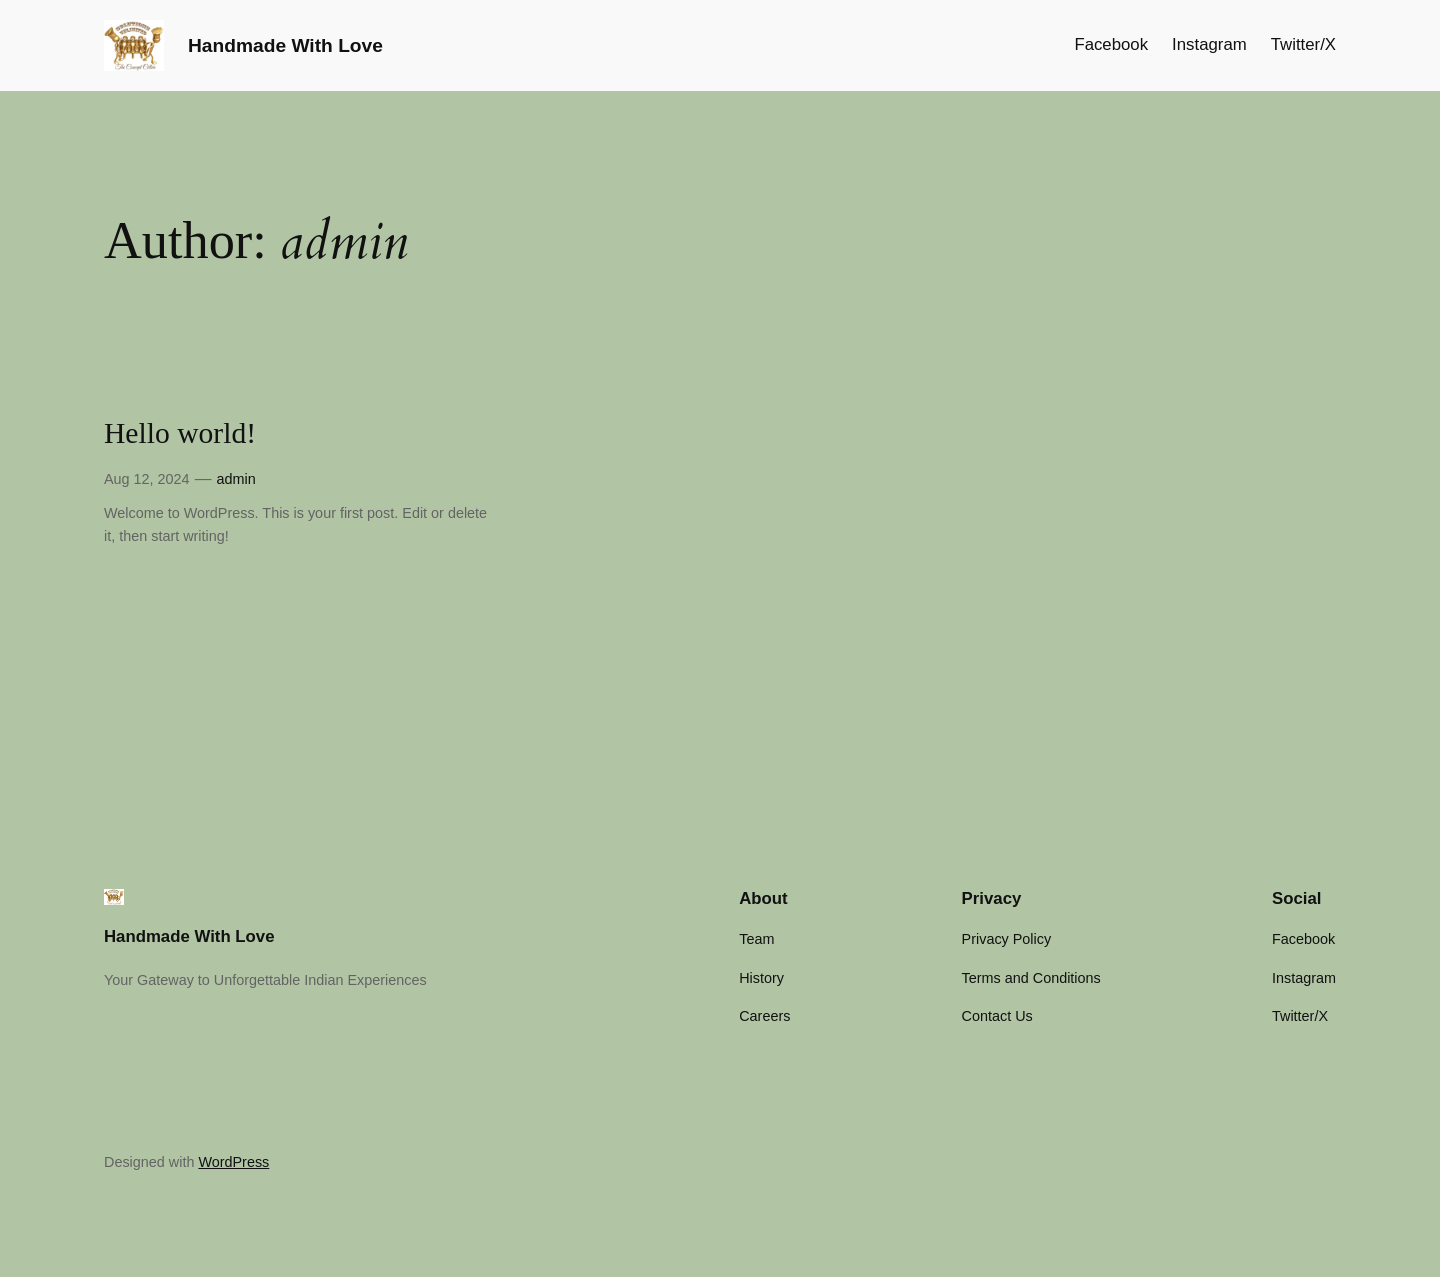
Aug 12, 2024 (147, 479)
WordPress (233, 1162)
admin (235, 479)
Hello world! (180, 433)
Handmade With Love (285, 45)
